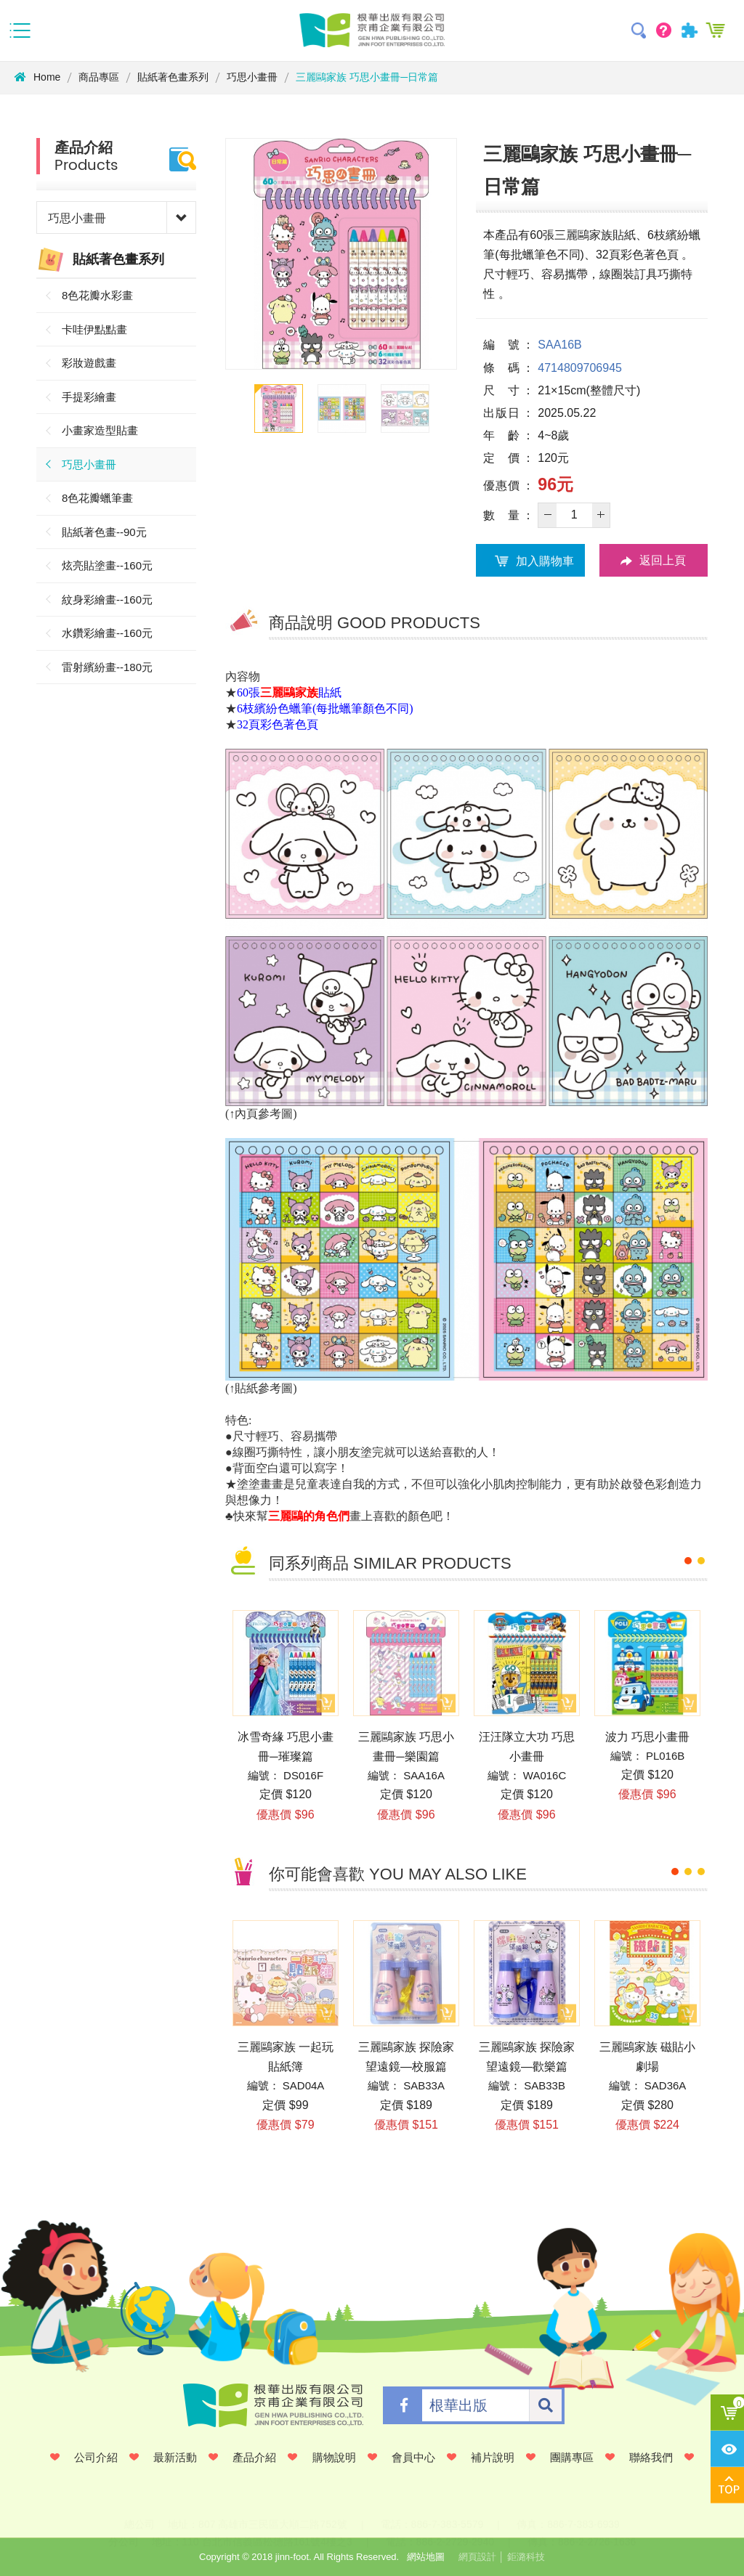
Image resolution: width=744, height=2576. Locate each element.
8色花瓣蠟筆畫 (97, 498)
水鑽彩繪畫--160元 (107, 633)
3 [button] (701, 1871)
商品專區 (98, 77)
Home (37, 77)
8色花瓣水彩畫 (97, 295)
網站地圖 (426, 2556)
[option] (341, 254)
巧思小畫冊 (252, 77)
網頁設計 (477, 2556)
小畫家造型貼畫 (100, 430)
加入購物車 (530, 560)
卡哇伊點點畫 (94, 329)
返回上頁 (653, 561)
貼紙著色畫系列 (173, 77)
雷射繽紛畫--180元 (107, 667)
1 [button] (688, 1560)
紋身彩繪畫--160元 (107, 599)
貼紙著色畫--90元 (104, 532)
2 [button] (701, 1560)
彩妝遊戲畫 (89, 363)
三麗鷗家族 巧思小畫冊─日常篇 (367, 77)
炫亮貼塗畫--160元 (107, 565)
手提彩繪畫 (89, 397)
